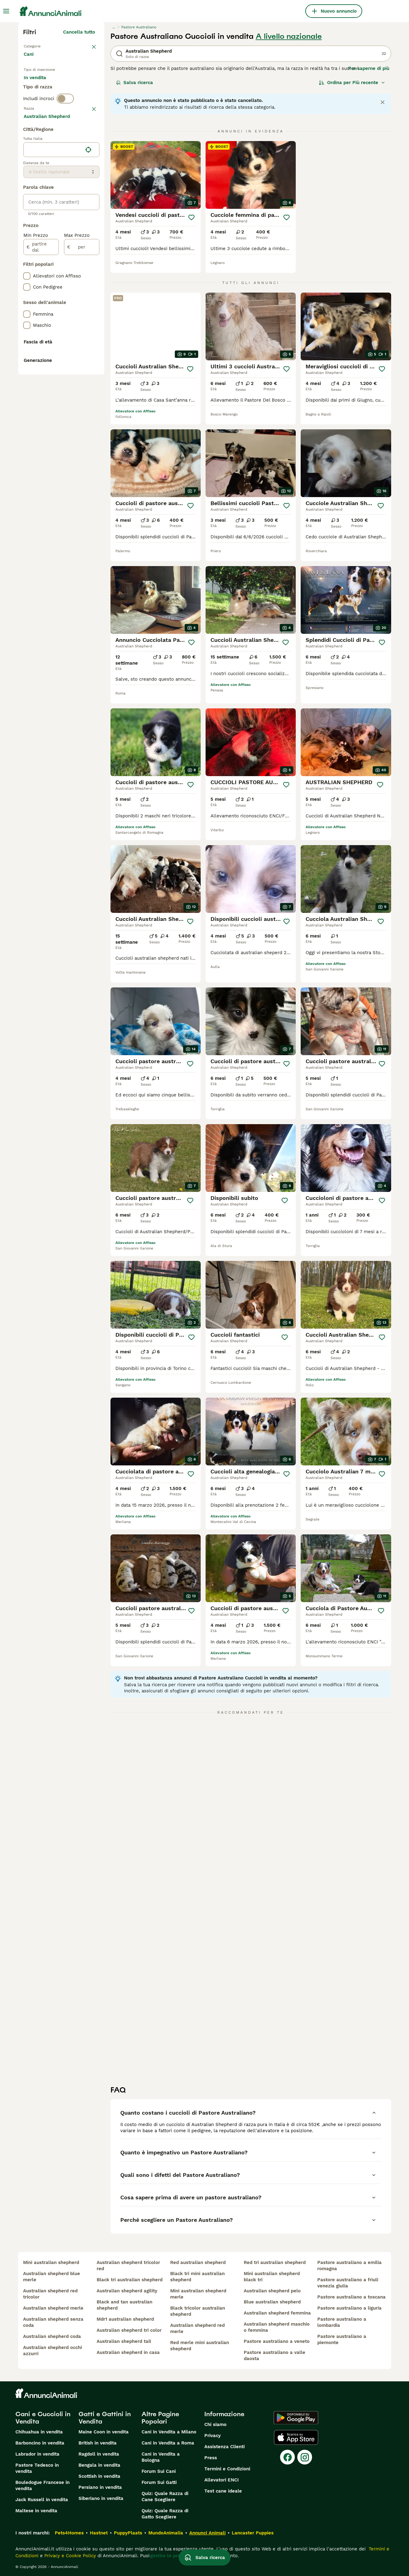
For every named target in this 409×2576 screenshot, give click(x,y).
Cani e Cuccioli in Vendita (42, 2417)
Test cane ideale (223, 2491)
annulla (86, 140)
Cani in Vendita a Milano (169, 2432)
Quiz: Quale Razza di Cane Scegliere (165, 2496)
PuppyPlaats (128, 2533)
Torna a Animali (41, 45)
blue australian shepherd (272, 2302)
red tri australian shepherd (275, 2262)
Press (210, 2458)
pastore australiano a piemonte (341, 2339)
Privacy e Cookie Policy (69, 2555)
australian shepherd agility (127, 2291)
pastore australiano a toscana (351, 2297)
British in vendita (97, 2443)
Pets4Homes (69, 2533)
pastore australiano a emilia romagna (349, 2265)
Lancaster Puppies (253, 2533)
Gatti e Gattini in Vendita (104, 2417)
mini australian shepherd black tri (272, 2276)
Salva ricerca (134, 82)
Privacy (212, 2435)
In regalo (75, 88)
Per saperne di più (368, 68)
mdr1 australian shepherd (125, 2319)
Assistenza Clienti (224, 2446)
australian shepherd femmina (277, 2313)
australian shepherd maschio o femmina (277, 2327)
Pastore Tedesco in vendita (37, 2468)
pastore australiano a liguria (349, 2308)
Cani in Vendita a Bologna (161, 2457)
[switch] (65, 127)
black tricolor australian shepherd (197, 2311)
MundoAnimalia (165, 2533)
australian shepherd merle (53, 2308)
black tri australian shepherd (129, 2279)
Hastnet (99, 2533)
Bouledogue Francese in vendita (42, 2485)
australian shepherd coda (52, 2336)
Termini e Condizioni (227, 2469)
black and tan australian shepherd (124, 2305)
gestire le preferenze (174, 2555)
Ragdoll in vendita (98, 2454)
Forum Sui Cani (159, 2471)
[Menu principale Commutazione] (6, 11)
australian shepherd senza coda (53, 2322)
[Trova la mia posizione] (88, 315)
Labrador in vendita (37, 2454)
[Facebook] (287, 2457)
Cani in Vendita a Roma (168, 2443)
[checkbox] (27, 172)
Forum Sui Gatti (159, 2482)
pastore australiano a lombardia (341, 2322)
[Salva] (191, 217)
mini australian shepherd (51, 2262)
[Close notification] (382, 102)
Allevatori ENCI (221, 2480)
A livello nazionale (289, 36)
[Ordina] (352, 82)
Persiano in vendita (100, 2487)
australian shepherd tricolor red (128, 2265)
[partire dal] (41, 412)
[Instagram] (304, 2457)
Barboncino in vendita (39, 2443)
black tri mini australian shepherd (197, 2276)
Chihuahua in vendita (39, 2432)
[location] (61, 314)
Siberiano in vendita (100, 2498)
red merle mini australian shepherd (199, 2345)
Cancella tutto (79, 32)
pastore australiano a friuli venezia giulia (347, 2283)
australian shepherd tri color (129, 2330)
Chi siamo (215, 2424)
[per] (81, 412)
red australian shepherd (198, 2262)
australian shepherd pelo (272, 2291)
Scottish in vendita (99, 2476)
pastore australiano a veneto (277, 2341)
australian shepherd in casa (128, 2352)
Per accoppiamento (50, 103)
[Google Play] (296, 2417)
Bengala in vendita (99, 2465)
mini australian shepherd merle (198, 2294)
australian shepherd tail (124, 2341)
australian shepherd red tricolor (50, 2294)
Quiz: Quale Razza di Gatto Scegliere (165, 2514)
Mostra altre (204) (78, 282)
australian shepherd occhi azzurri (52, 2350)
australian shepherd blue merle (51, 2276)
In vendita (40, 88)
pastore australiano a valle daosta (274, 2355)
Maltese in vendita (36, 2510)
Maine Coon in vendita (103, 2432)
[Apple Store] (296, 2437)
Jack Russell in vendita (41, 2499)
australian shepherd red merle (197, 2328)
